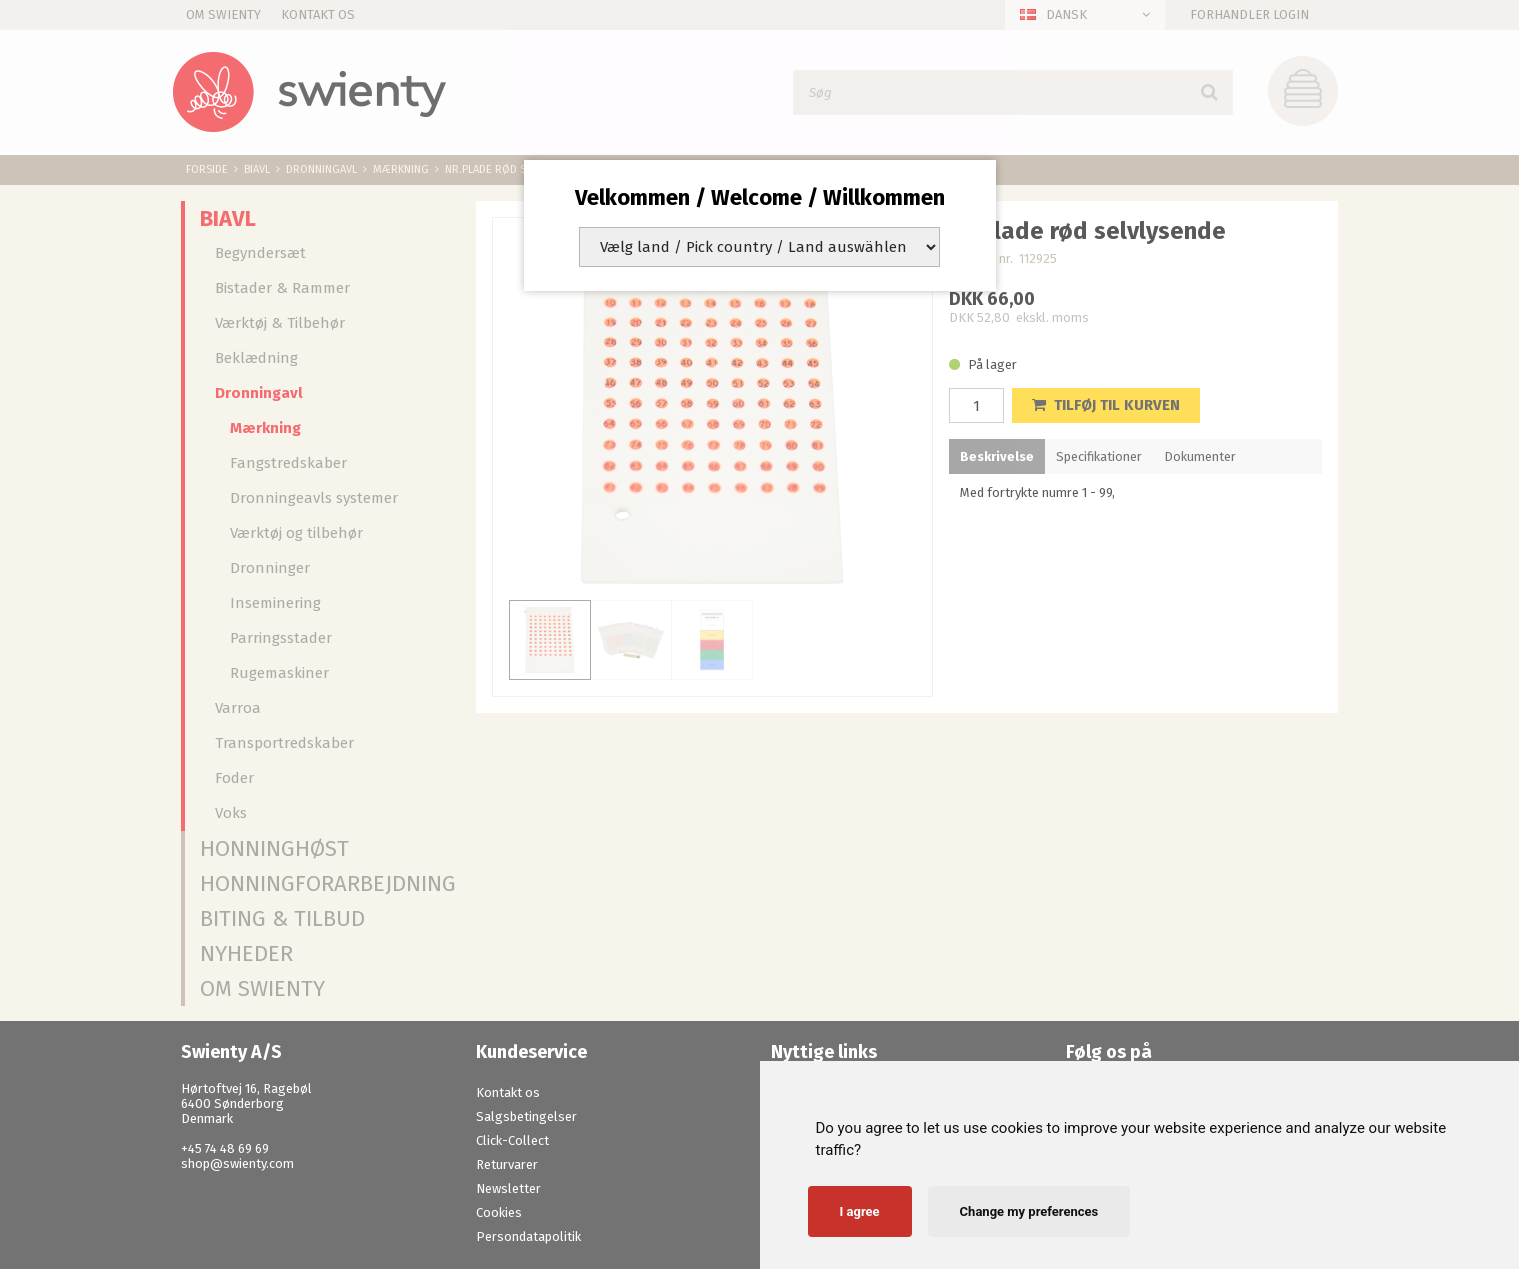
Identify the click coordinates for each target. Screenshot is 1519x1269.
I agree (860, 1211)
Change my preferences (1029, 1211)
